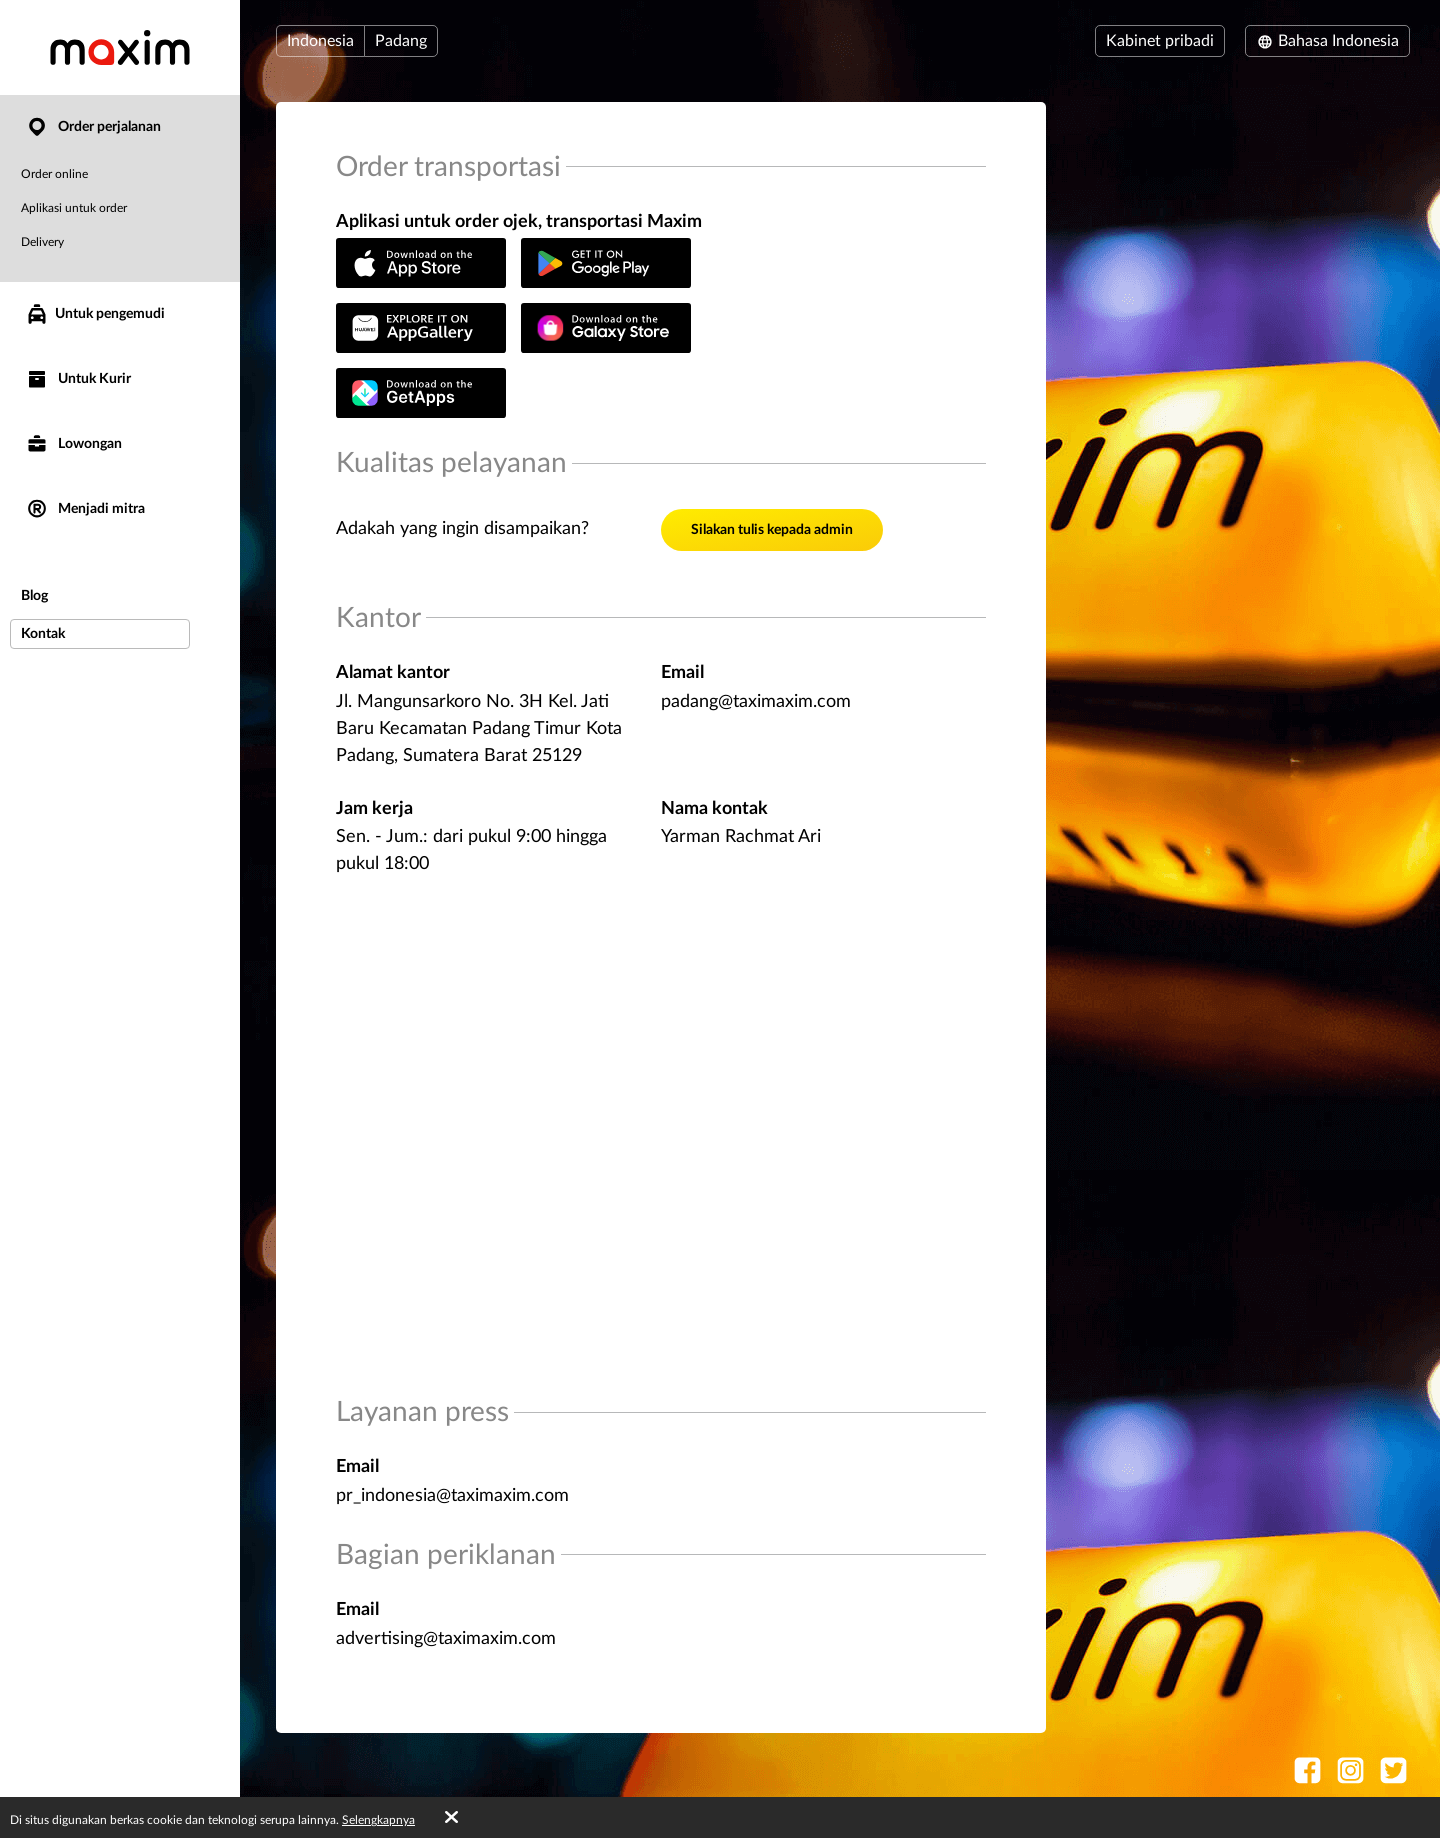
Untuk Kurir (78, 379)
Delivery (42, 242)
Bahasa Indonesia (1327, 41)
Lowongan (73, 444)
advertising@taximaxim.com (446, 1639)
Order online (54, 174)
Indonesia (320, 41)
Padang (401, 41)
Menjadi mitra (85, 509)
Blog (34, 596)
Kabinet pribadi (1160, 41)
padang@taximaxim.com (756, 702)
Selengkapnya (378, 1820)
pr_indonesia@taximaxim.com (452, 1496)
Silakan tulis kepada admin (772, 530)
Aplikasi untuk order (74, 208)
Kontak (43, 634)
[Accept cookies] (451, 1818)
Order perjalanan (93, 127)
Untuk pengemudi (95, 314)
